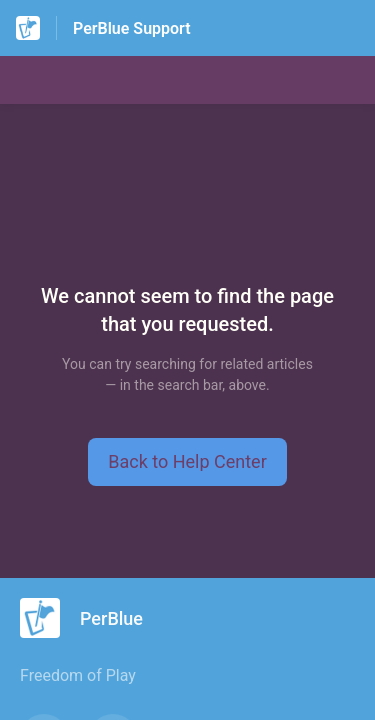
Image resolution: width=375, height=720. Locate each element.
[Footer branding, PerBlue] (91, 618)
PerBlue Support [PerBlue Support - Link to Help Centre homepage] (132, 28)
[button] (187, 462)
